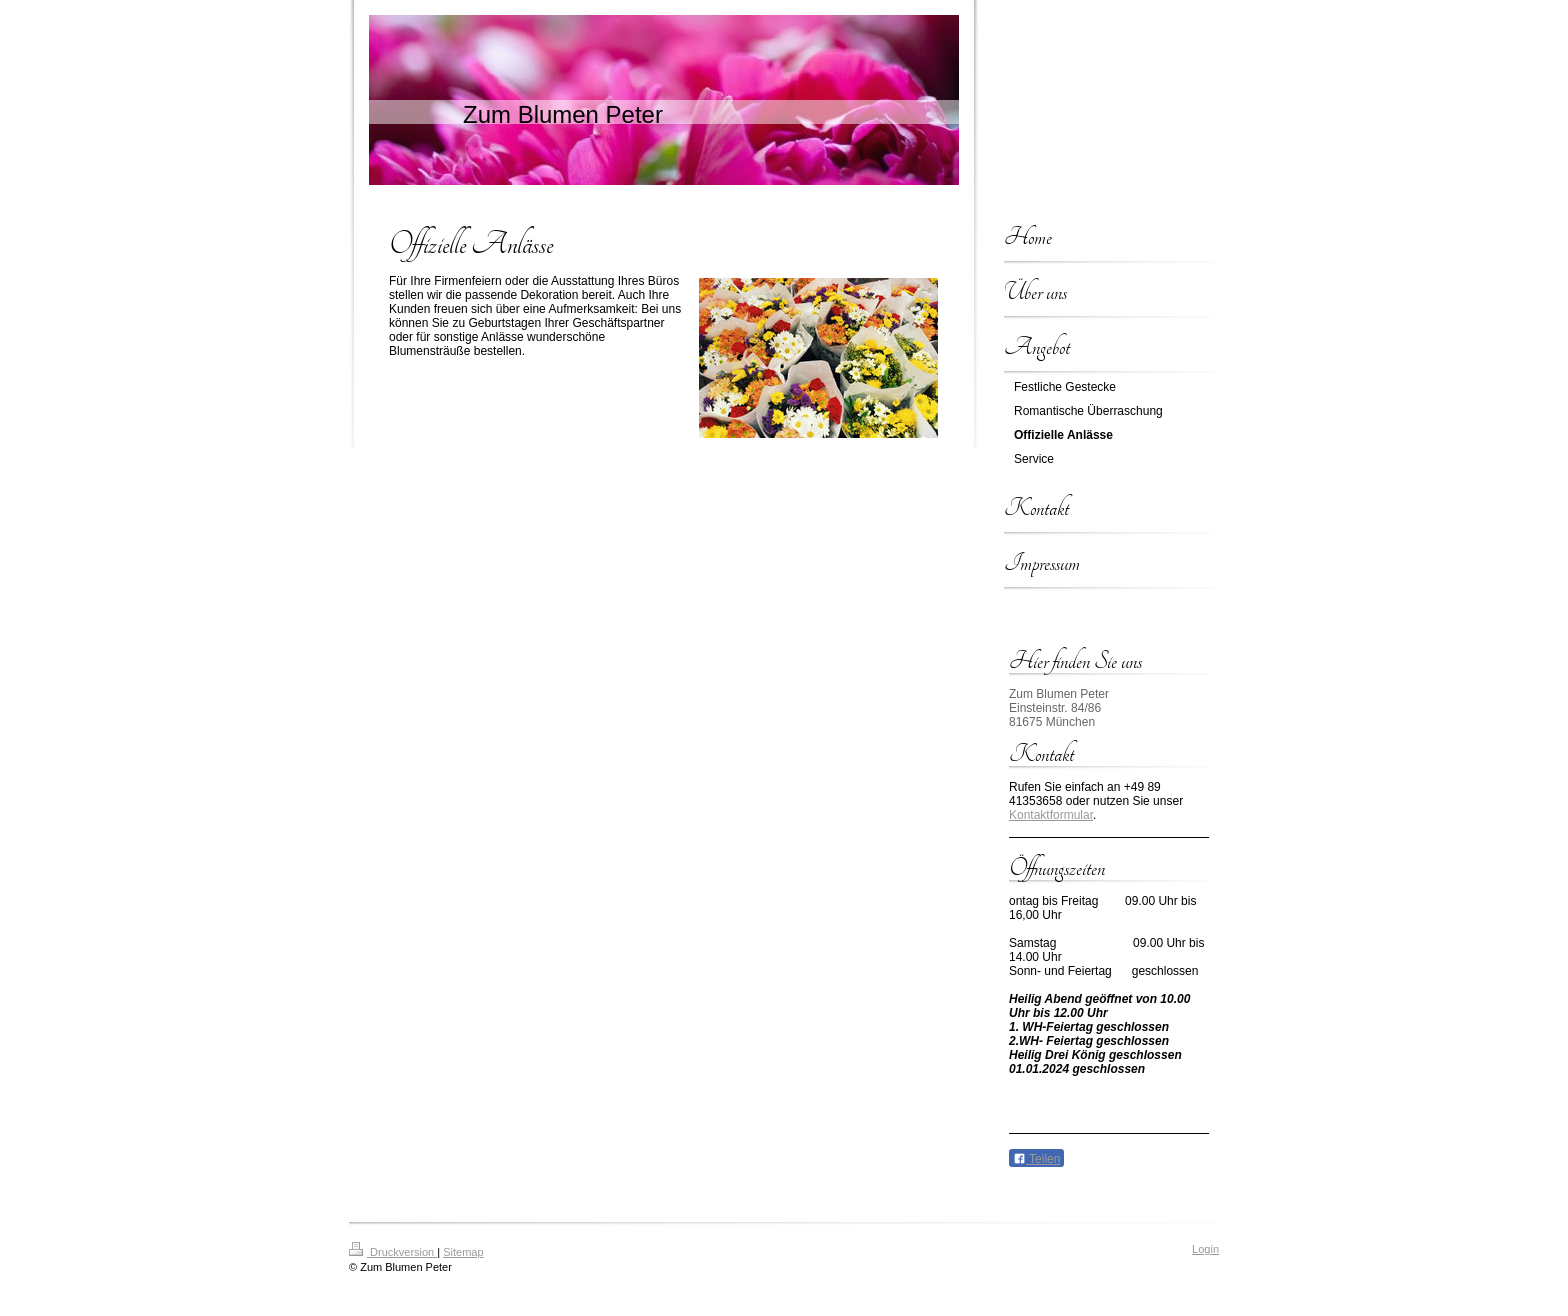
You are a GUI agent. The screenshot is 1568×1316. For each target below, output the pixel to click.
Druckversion (393, 1252)
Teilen (1036, 1159)
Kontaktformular (1051, 815)
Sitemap (463, 1252)
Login (1205, 1249)
